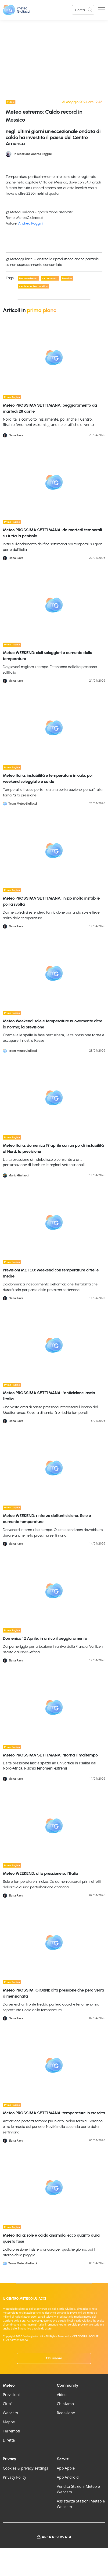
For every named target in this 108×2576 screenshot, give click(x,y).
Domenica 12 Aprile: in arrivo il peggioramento (45, 1638)
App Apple (66, 2468)
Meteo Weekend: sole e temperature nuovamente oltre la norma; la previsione (52, 1024)
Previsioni (11, 2394)
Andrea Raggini (30, 223)
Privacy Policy (14, 2477)
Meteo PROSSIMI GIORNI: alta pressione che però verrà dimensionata (53, 1993)
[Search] (83, 9)
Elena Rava (15, 435)
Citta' (7, 2403)
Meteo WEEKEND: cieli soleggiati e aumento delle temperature (47, 655)
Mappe (9, 2422)
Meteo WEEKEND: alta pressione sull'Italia (40, 1873)
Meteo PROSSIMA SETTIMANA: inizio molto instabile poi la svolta (51, 901)
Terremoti (11, 2431)
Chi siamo (54, 2358)
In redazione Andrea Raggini (33, 154)
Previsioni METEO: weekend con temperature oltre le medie (51, 1273)
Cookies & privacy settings (25, 2468)
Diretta (9, 2440)
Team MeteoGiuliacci (22, 804)
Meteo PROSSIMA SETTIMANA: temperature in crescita (54, 2112)
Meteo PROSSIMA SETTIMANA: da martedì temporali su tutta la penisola (52, 532)
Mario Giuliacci (18, 1175)
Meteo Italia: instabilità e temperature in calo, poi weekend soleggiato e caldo (48, 778)
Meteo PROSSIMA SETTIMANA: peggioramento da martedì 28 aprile (50, 408)
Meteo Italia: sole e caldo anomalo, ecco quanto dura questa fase (51, 2238)
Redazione (66, 2412)
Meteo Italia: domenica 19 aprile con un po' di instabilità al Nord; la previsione (53, 1148)
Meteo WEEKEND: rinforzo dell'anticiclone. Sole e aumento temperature (47, 1518)
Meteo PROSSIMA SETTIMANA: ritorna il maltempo (50, 1755)
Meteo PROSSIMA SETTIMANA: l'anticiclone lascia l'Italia (49, 1395)
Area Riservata (57, 2537)
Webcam (10, 2412)
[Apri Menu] (101, 9)
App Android (68, 2477)
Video (62, 2394)
